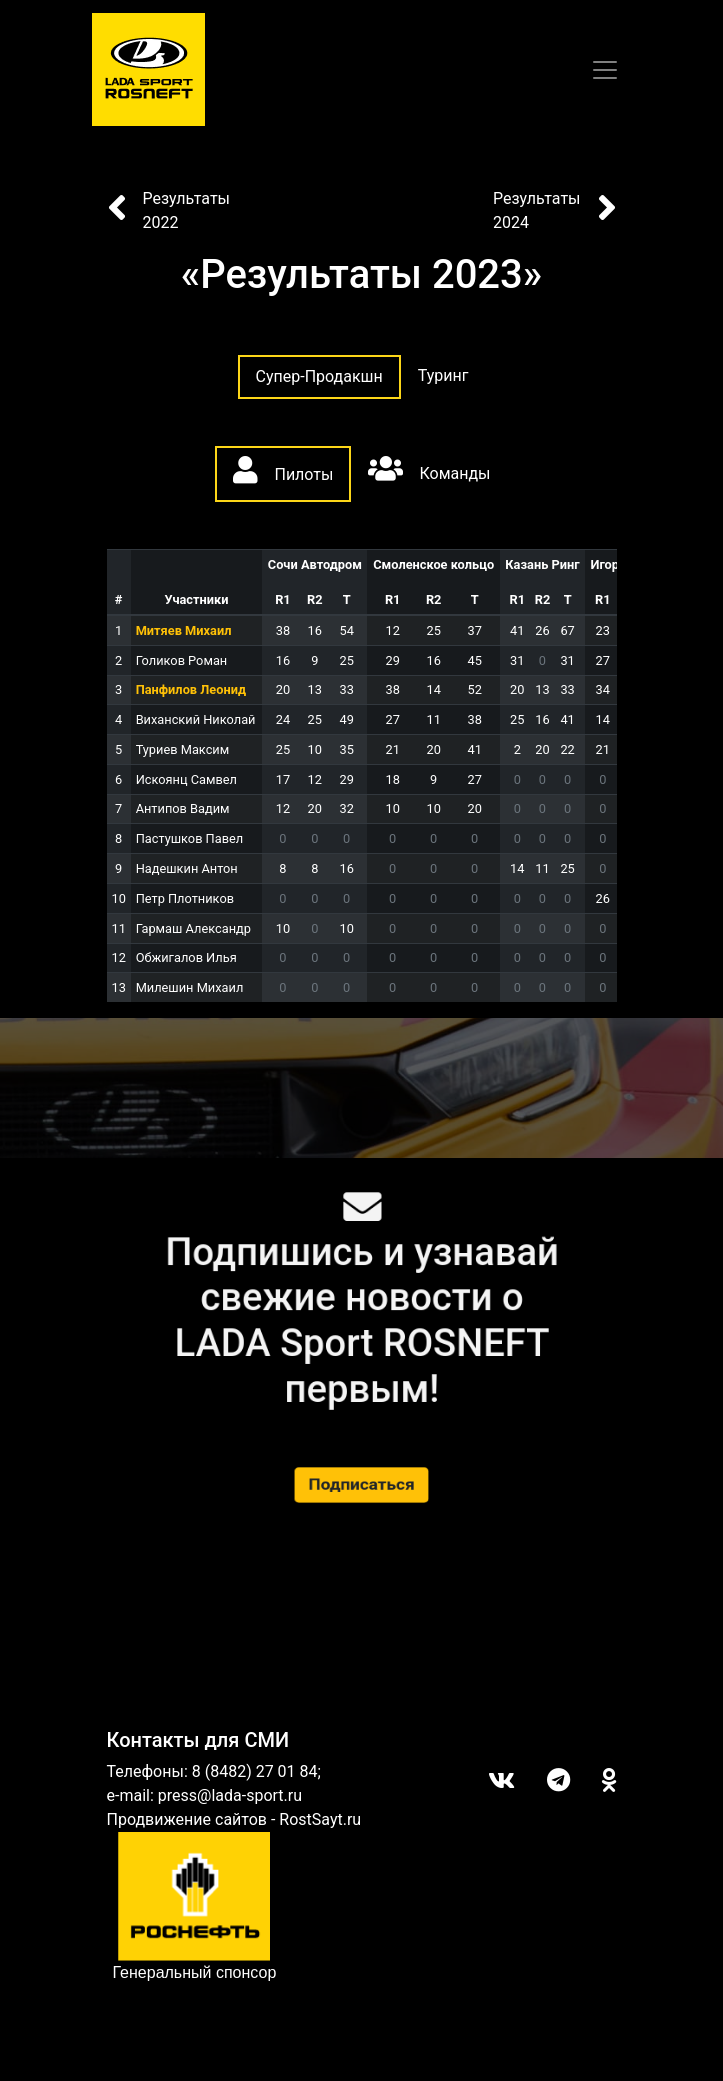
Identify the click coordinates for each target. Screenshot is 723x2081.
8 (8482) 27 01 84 (255, 1771)
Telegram (542, 1780)
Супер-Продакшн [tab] (319, 376)
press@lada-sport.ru (230, 1795)
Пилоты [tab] (283, 470)
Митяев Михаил (184, 630)
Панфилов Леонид (191, 689)
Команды (429, 469)
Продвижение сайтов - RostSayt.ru (234, 1819)
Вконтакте (485, 1780)
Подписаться (361, 1484)
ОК (593, 1780)
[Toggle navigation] (605, 70)
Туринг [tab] (443, 375)
